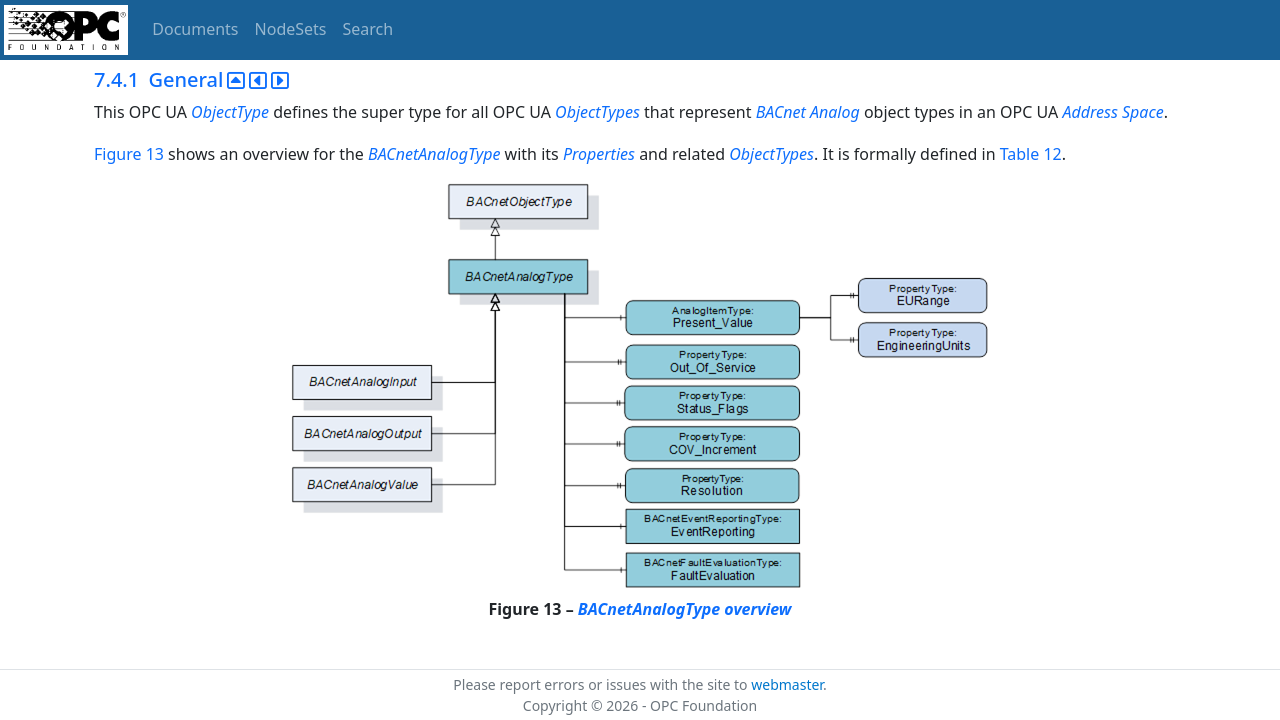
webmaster (787, 684)
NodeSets (291, 29)
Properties (599, 154)
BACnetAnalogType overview (685, 609)
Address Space (1112, 112)
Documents (195, 29)
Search (368, 29)
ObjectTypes (597, 112)
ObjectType (230, 112)
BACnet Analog (810, 112)
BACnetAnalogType (434, 154)
